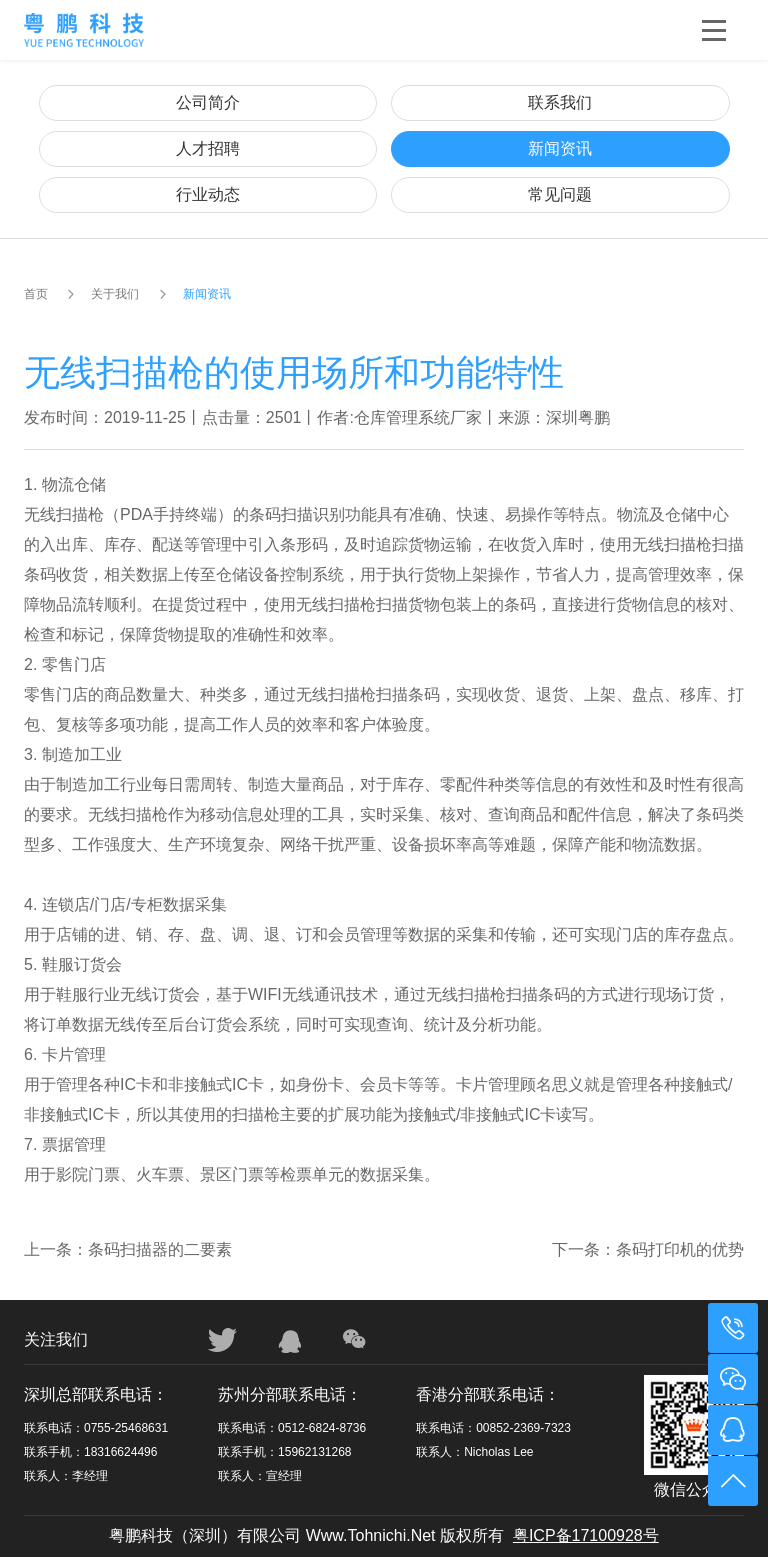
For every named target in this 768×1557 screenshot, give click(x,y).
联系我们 (560, 102)
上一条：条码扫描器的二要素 (128, 1249)
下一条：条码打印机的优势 (648, 1249)
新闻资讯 (560, 148)
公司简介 (208, 102)
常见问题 (560, 194)
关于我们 (115, 294)
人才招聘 (208, 148)
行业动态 (208, 194)
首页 (36, 294)
